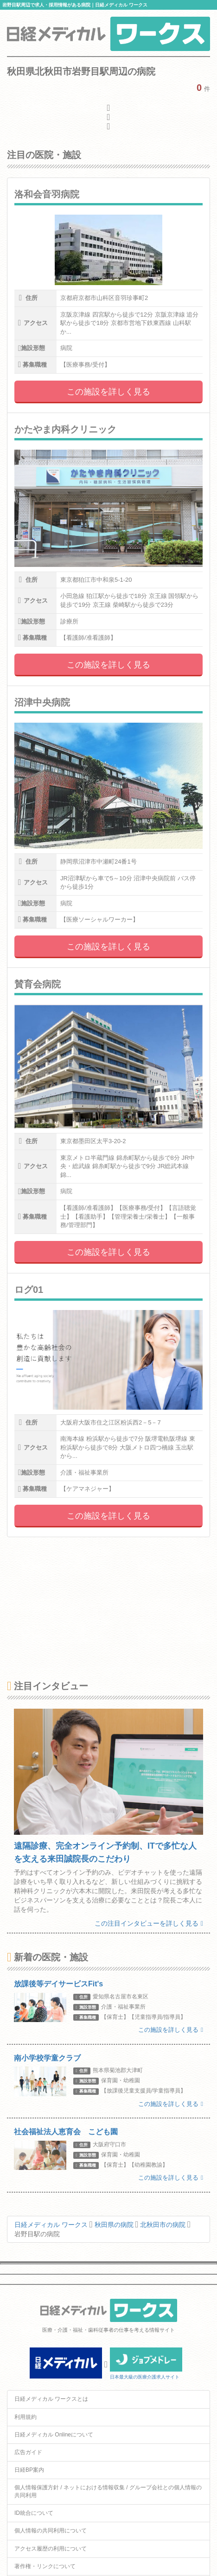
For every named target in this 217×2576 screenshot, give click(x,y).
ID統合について (33, 2513)
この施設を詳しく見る (108, 391)
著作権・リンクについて (45, 2566)
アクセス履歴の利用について (50, 2548)
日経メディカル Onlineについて (53, 2434)
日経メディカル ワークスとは (51, 2399)
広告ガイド (28, 2452)
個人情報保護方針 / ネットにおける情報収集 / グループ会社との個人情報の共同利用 (108, 2491)
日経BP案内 (29, 2470)
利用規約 (25, 2417)
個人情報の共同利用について (50, 2530)
